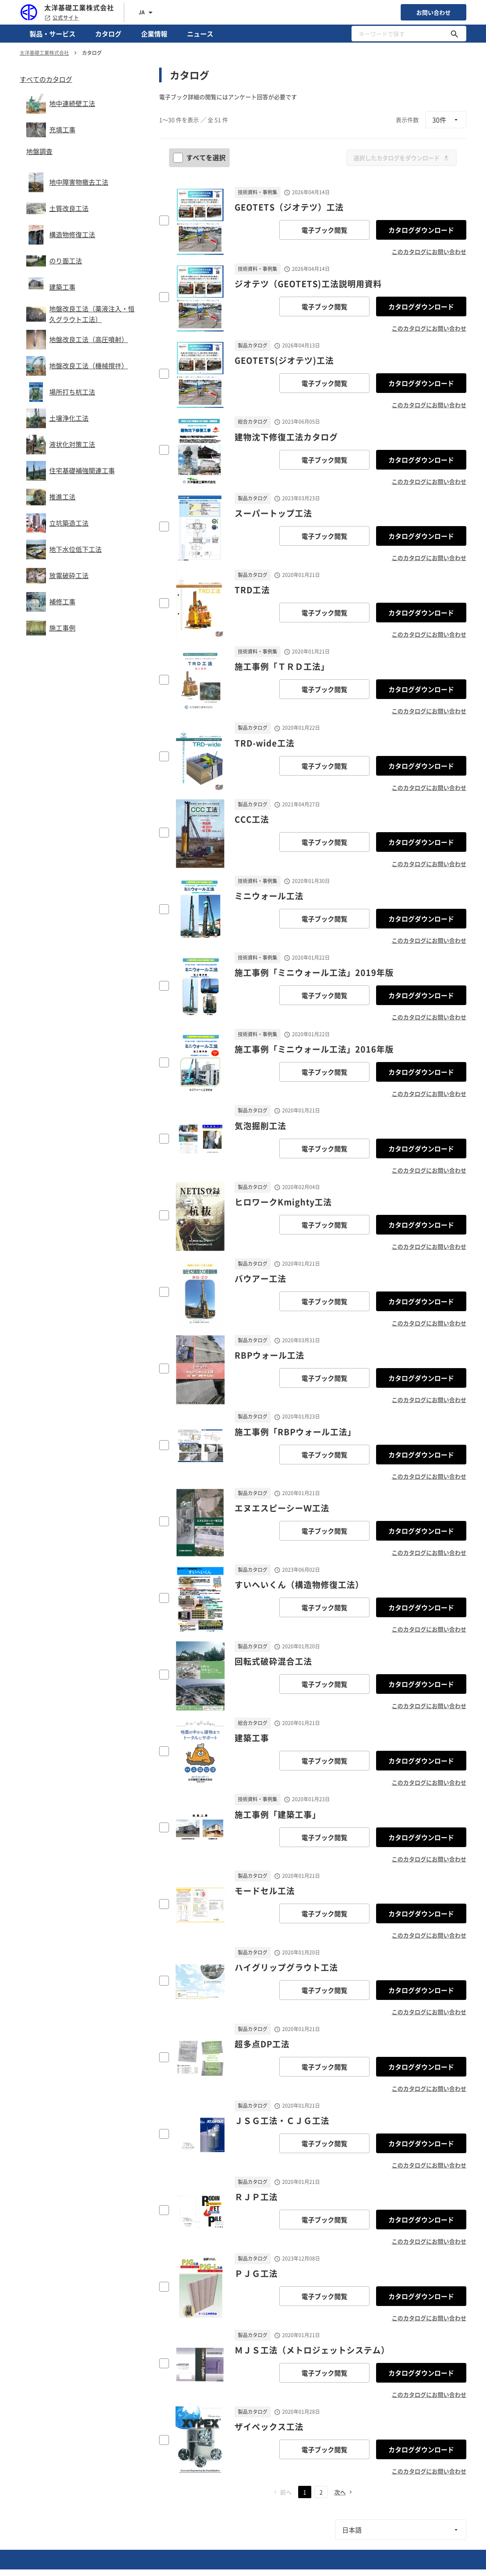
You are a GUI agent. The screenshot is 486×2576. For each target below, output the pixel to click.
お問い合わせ (433, 12)
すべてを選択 (200, 157)
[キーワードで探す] (454, 33)
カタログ (108, 34)
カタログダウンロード (421, 230)
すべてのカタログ (46, 79)
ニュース (200, 34)
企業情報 (154, 34)
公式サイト (61, 17)
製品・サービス (52, 34)
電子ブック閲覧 (324, 230)
